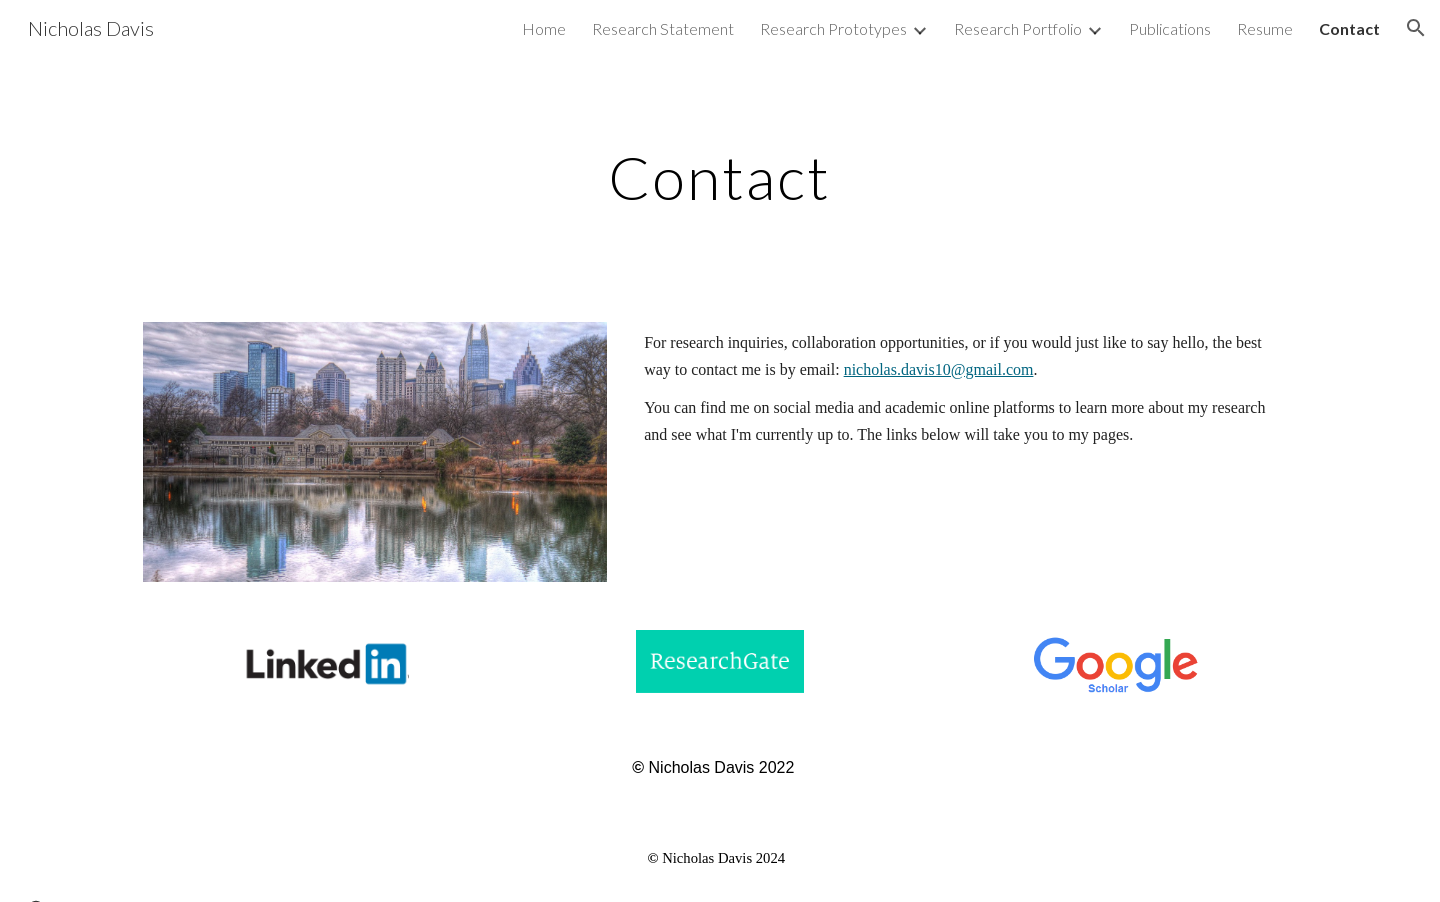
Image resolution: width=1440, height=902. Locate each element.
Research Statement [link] (663, 28)
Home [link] (544, 28)
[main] (720, 177)
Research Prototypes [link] (833, 28)
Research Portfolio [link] (1018, 28)
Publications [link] (1170, 28)
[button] (1416, 28)
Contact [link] (1349, 28)
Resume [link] (1265, 28)
